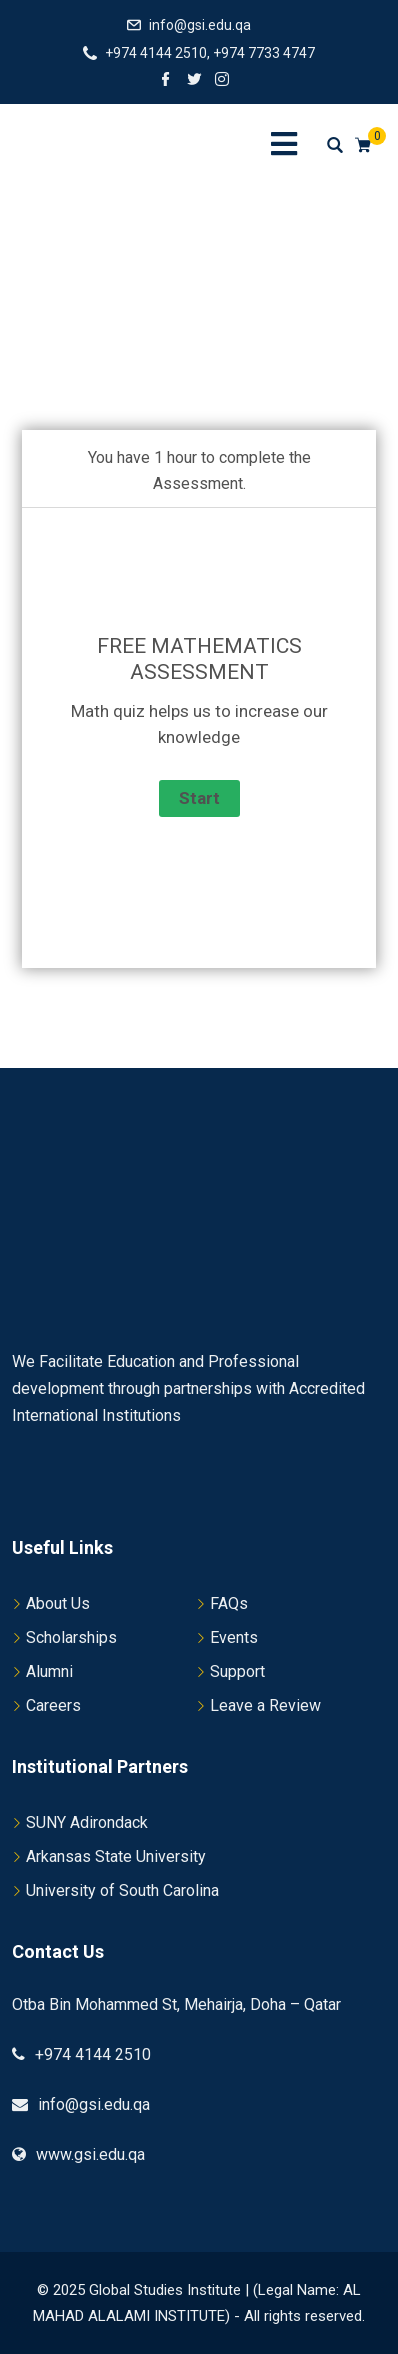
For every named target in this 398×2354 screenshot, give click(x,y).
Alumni (49, 1671)
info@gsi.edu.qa (200, 25)
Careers (53, 1705)
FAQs (229, 1603)
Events (234, 1637)
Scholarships (71, 1637)
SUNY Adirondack (87, 1822)
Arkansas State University (116, 1856)
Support (237, 1671)
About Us (58, 1603)
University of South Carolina (122, 1890)
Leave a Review (265, 1705)
